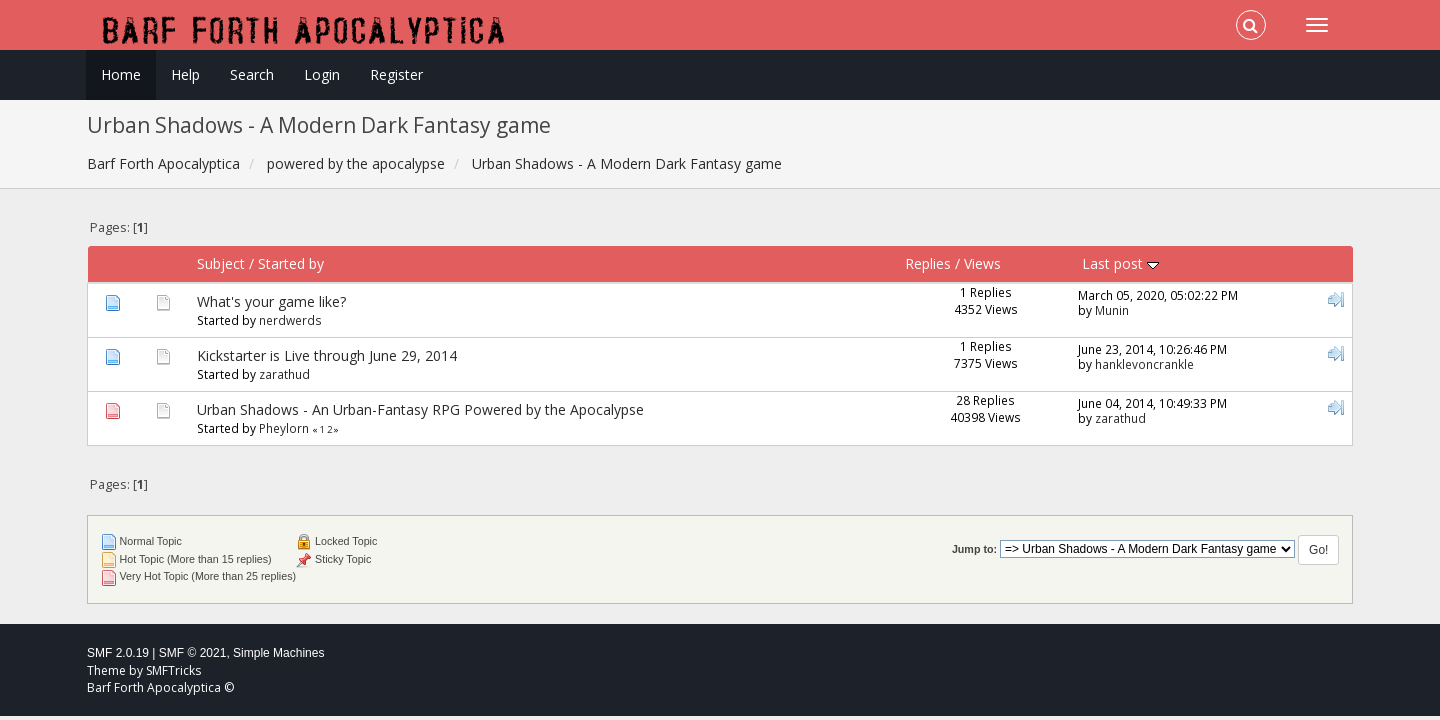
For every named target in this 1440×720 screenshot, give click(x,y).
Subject (221, 263)
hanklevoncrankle (1144, 364)
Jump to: (974, 549)
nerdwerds (290, 320)
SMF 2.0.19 (118, 653)
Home (121, 74)
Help (185, 74)
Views (982, 263)
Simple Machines (278, 653)
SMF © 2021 (193, 653)
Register (396, 74)
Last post (1120, 263)
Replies (928, 263)
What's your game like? (271, 301)
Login (322, 74)
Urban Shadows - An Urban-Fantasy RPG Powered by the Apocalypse (420, 409)
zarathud (284, 374)
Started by (291, 263)
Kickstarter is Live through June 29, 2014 (327, 355)
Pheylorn (284, 428)
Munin (1112, 310)
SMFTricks (173, 670)
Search (252, 74)
